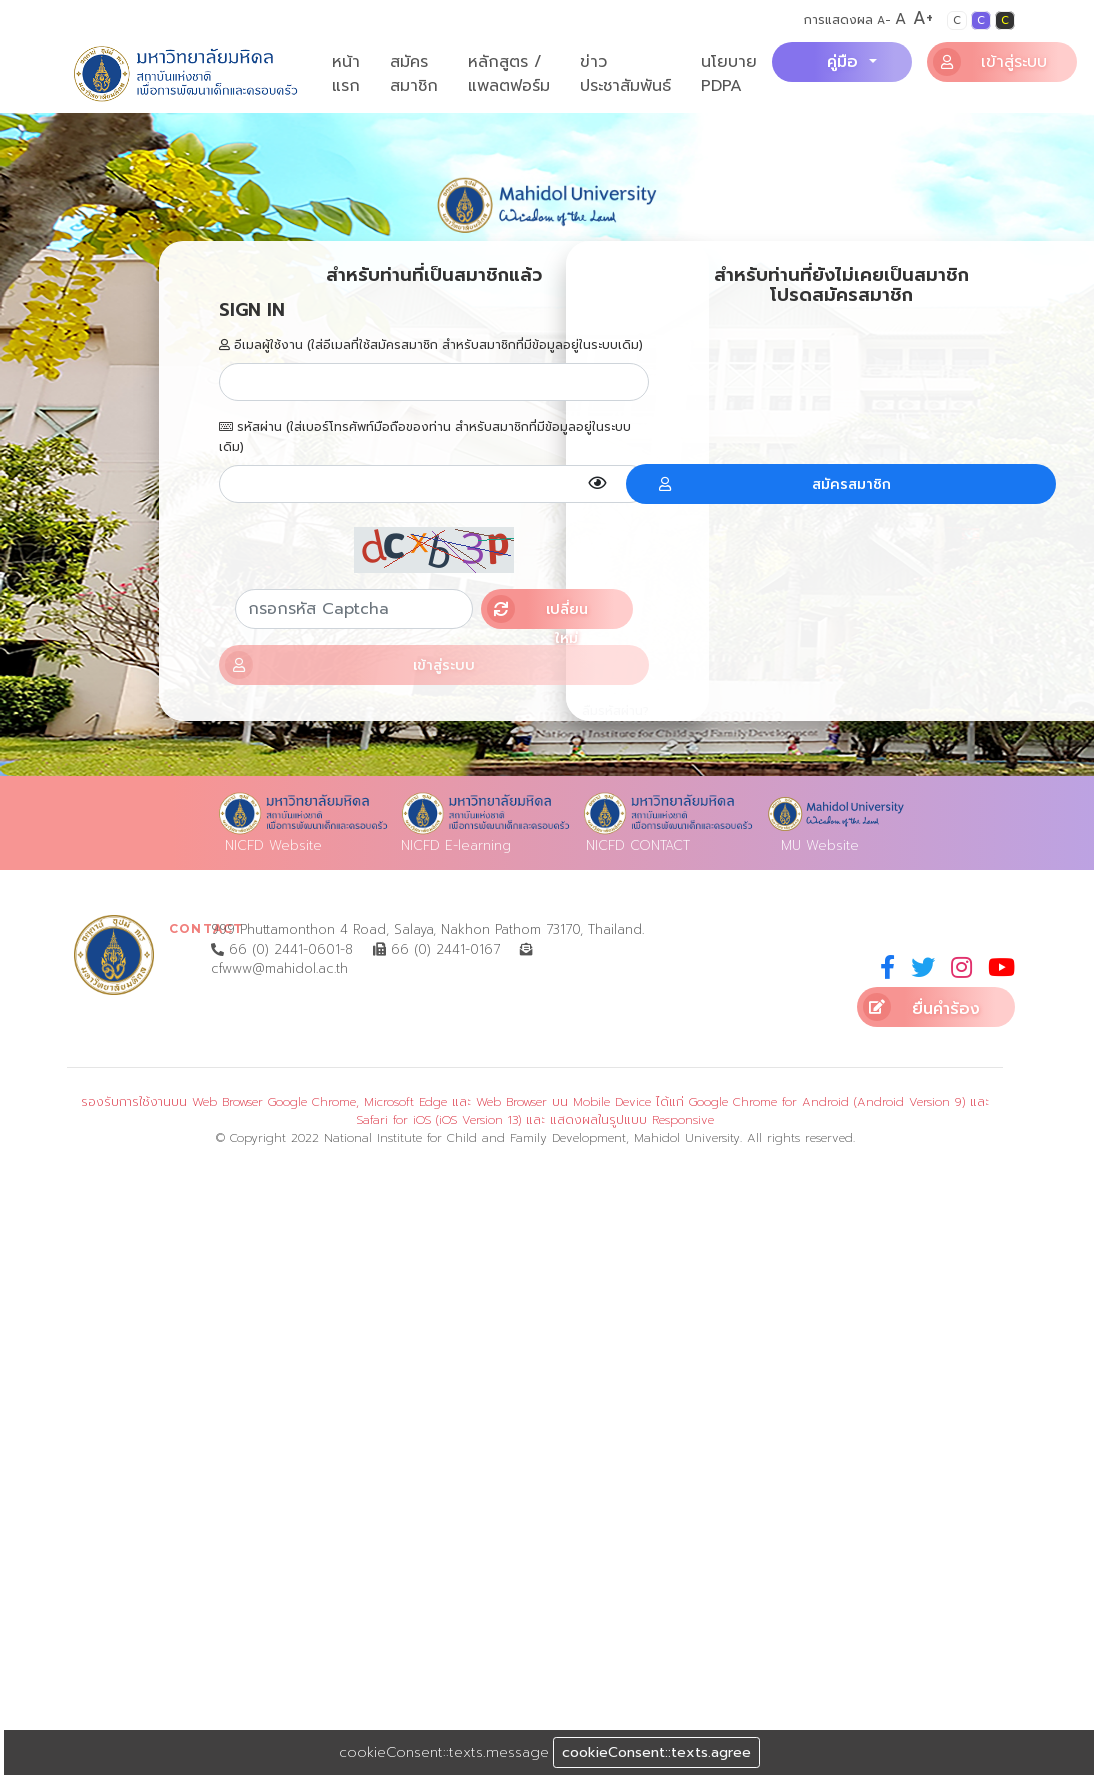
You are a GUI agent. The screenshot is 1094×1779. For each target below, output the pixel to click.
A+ (923, 18)
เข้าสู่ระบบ (990, 62)
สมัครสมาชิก (414, 74)
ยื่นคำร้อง (921, 1007)
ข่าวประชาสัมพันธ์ (625, 74)
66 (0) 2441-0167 (436, 949)
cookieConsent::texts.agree (656, 1752)
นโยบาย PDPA (729, 74)
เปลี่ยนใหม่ (537, 612)
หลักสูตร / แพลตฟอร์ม (509, 74)
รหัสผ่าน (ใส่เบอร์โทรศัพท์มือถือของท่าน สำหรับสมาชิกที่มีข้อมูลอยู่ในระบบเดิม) (425, 437)
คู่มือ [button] (845, 62)
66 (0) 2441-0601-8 (282, 949)
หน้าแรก (346, 74)
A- (884, 20)
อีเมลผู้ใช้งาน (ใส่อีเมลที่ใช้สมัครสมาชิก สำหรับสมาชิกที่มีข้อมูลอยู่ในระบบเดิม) (431, 345)
